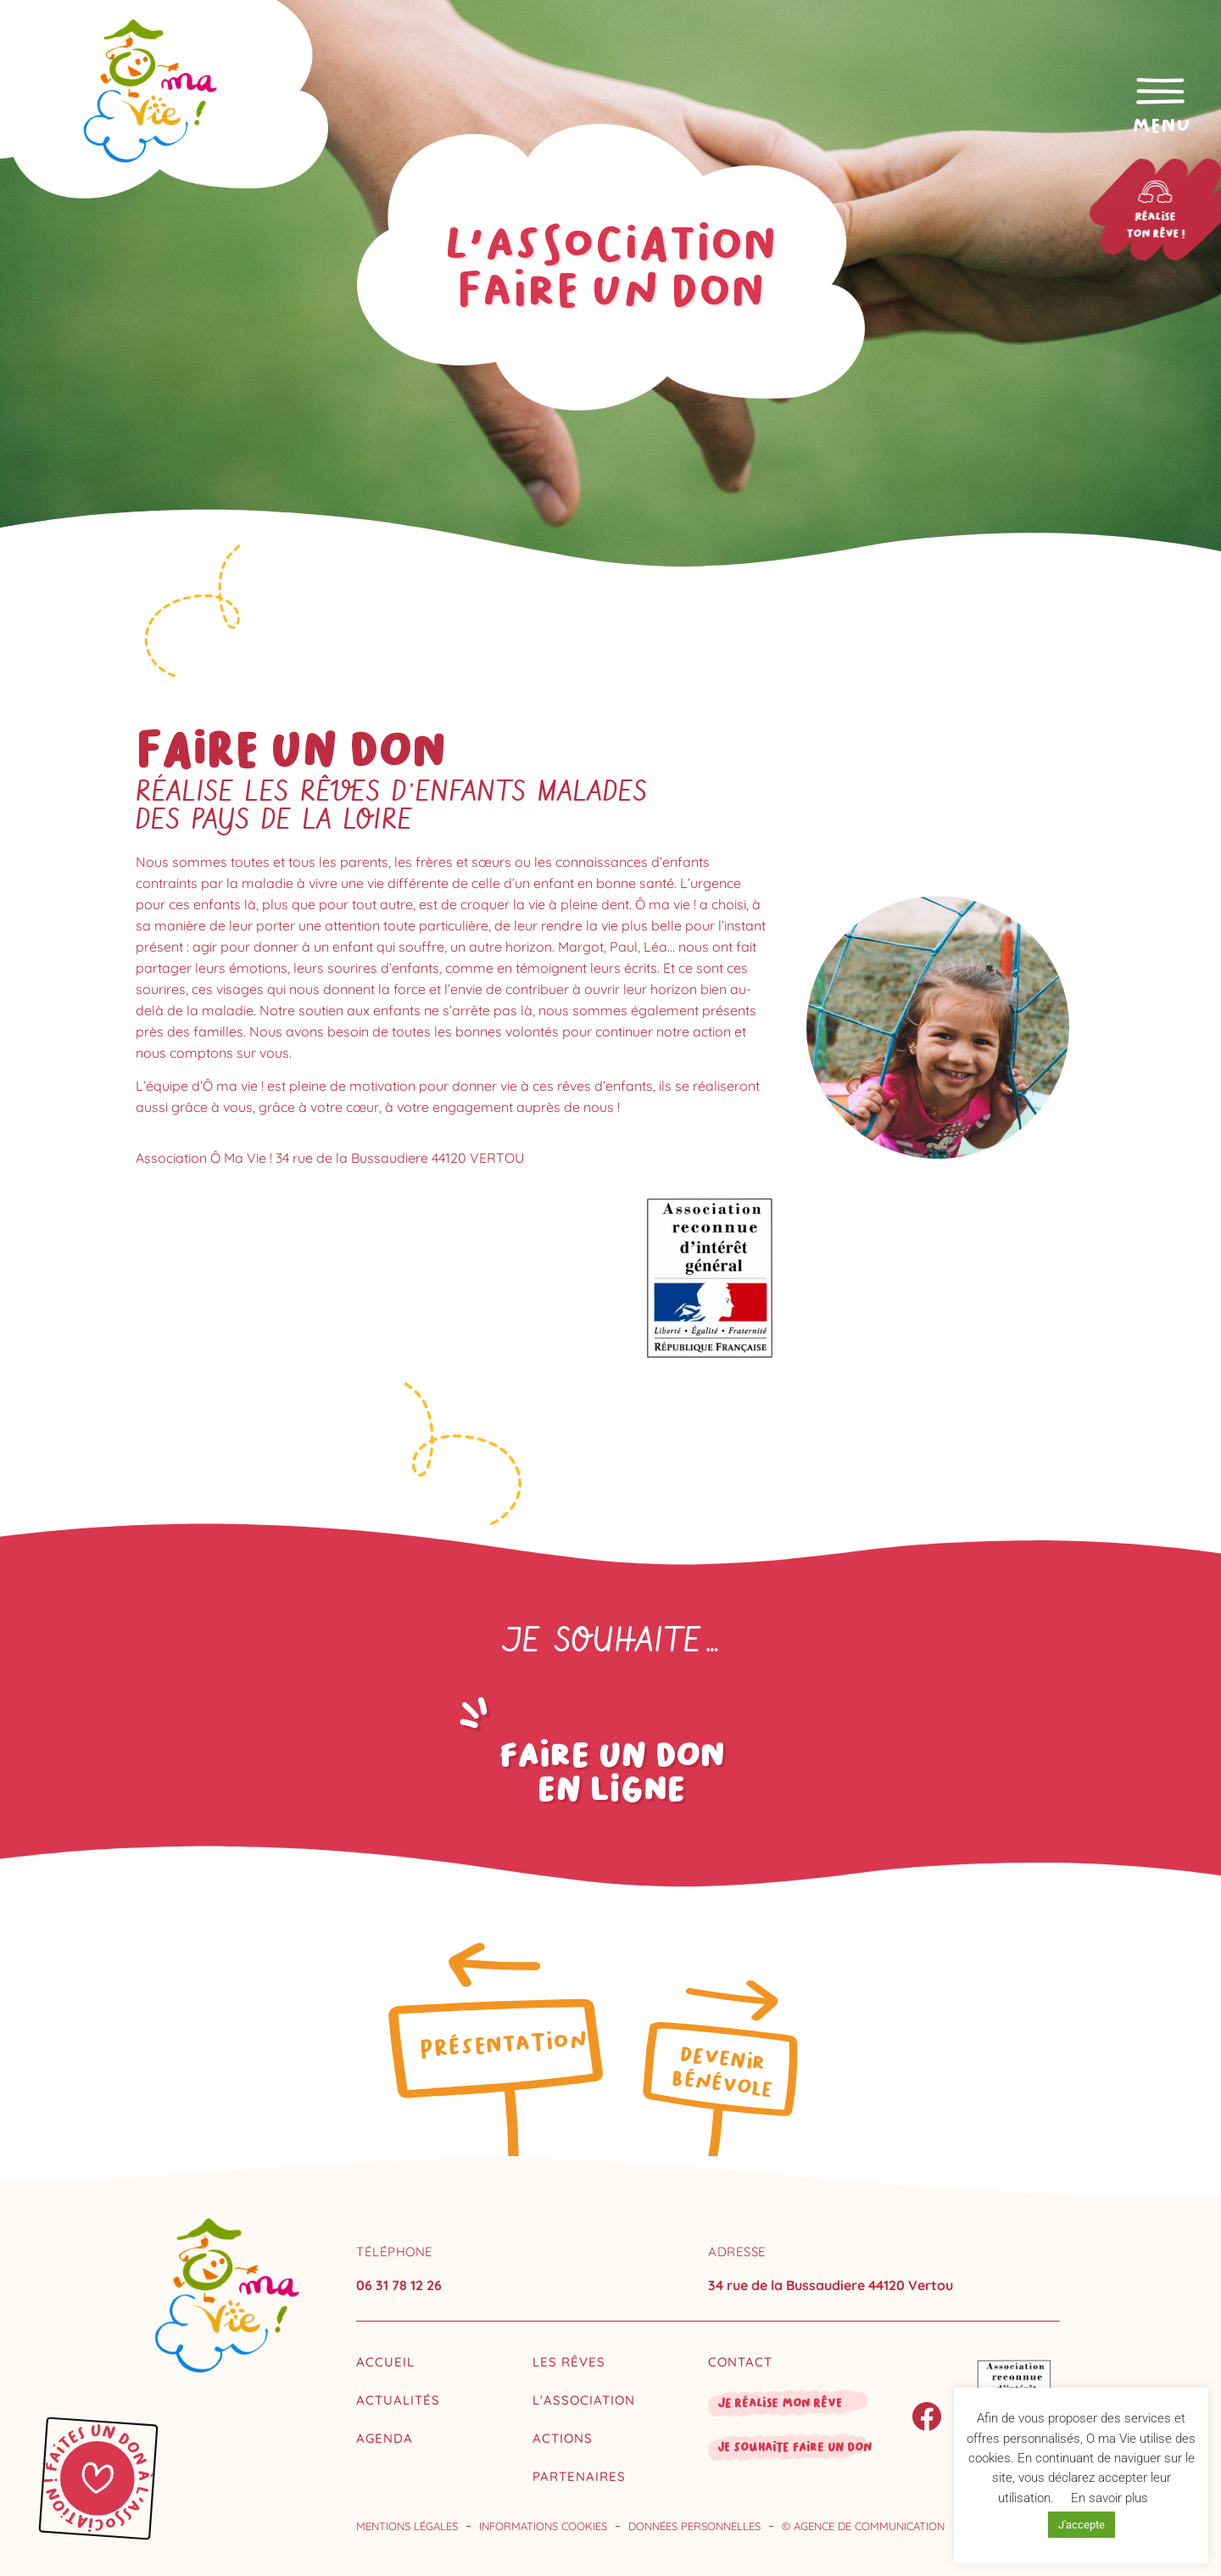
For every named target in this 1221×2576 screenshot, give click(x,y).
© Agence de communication (863, 2526)
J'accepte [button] (1081, 2524)
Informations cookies (543, 2526)
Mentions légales (407, 2526)
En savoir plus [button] (1109, 2498)
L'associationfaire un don (610, 266)
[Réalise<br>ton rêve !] (1163, 192)
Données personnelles (694, 2526)
